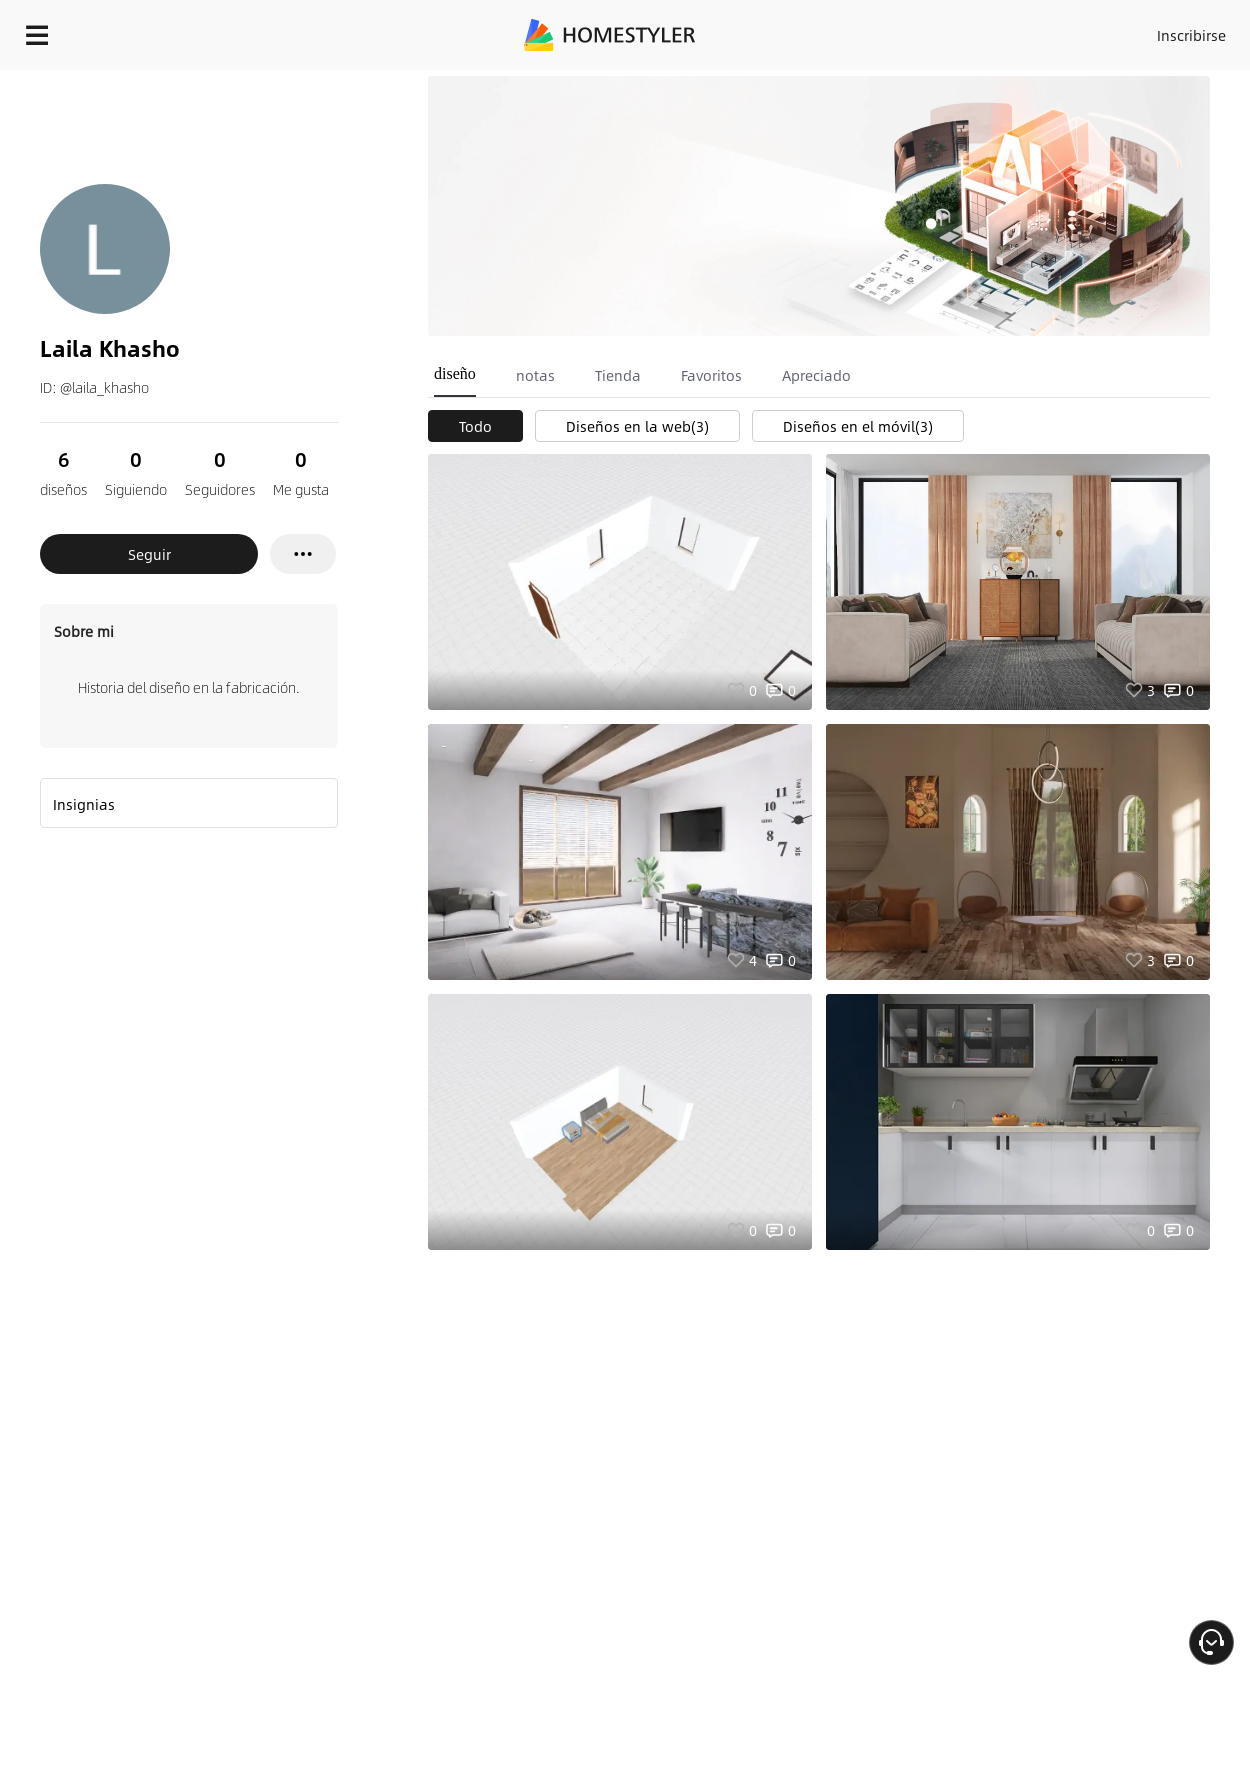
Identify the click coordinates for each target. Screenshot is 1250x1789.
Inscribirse (1191, 35)
